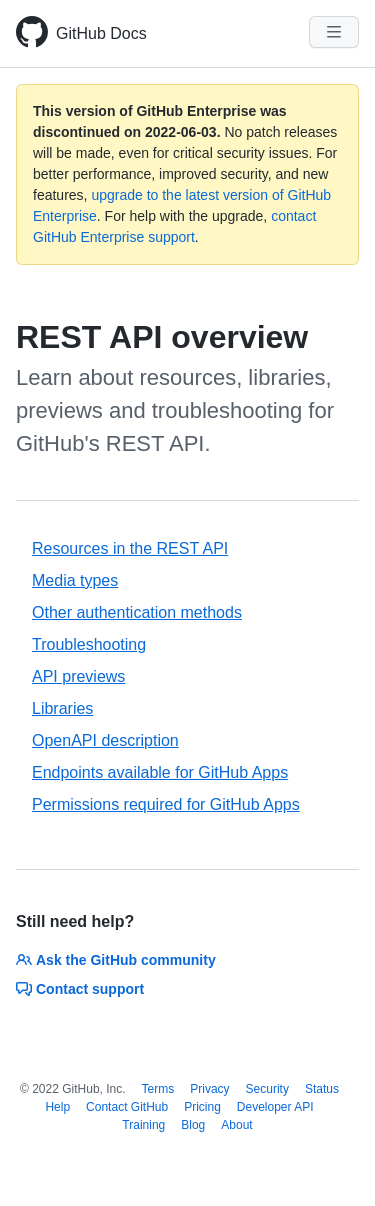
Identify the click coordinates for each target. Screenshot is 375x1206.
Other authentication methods (137, 612)
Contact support (80, 989)
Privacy (209, 1089)
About (236, 1125)
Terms (158, 1089)
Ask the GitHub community (116, 960)
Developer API (275, 1107)
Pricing (202, 1107)
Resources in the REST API (130, 548)
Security (267, 1089)
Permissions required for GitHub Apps (166, 804)
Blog (193, 1125)
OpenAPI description (105, 740)
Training (143, 1125)
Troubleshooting (89, 644)
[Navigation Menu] (334, 32)
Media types (75, 580)
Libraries (62, 708)
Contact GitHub (127, 1107)
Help (57, 1107)
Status (322, 1089)
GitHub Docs (101, 33)
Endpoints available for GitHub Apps (160, 772)
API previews (78, 676)
